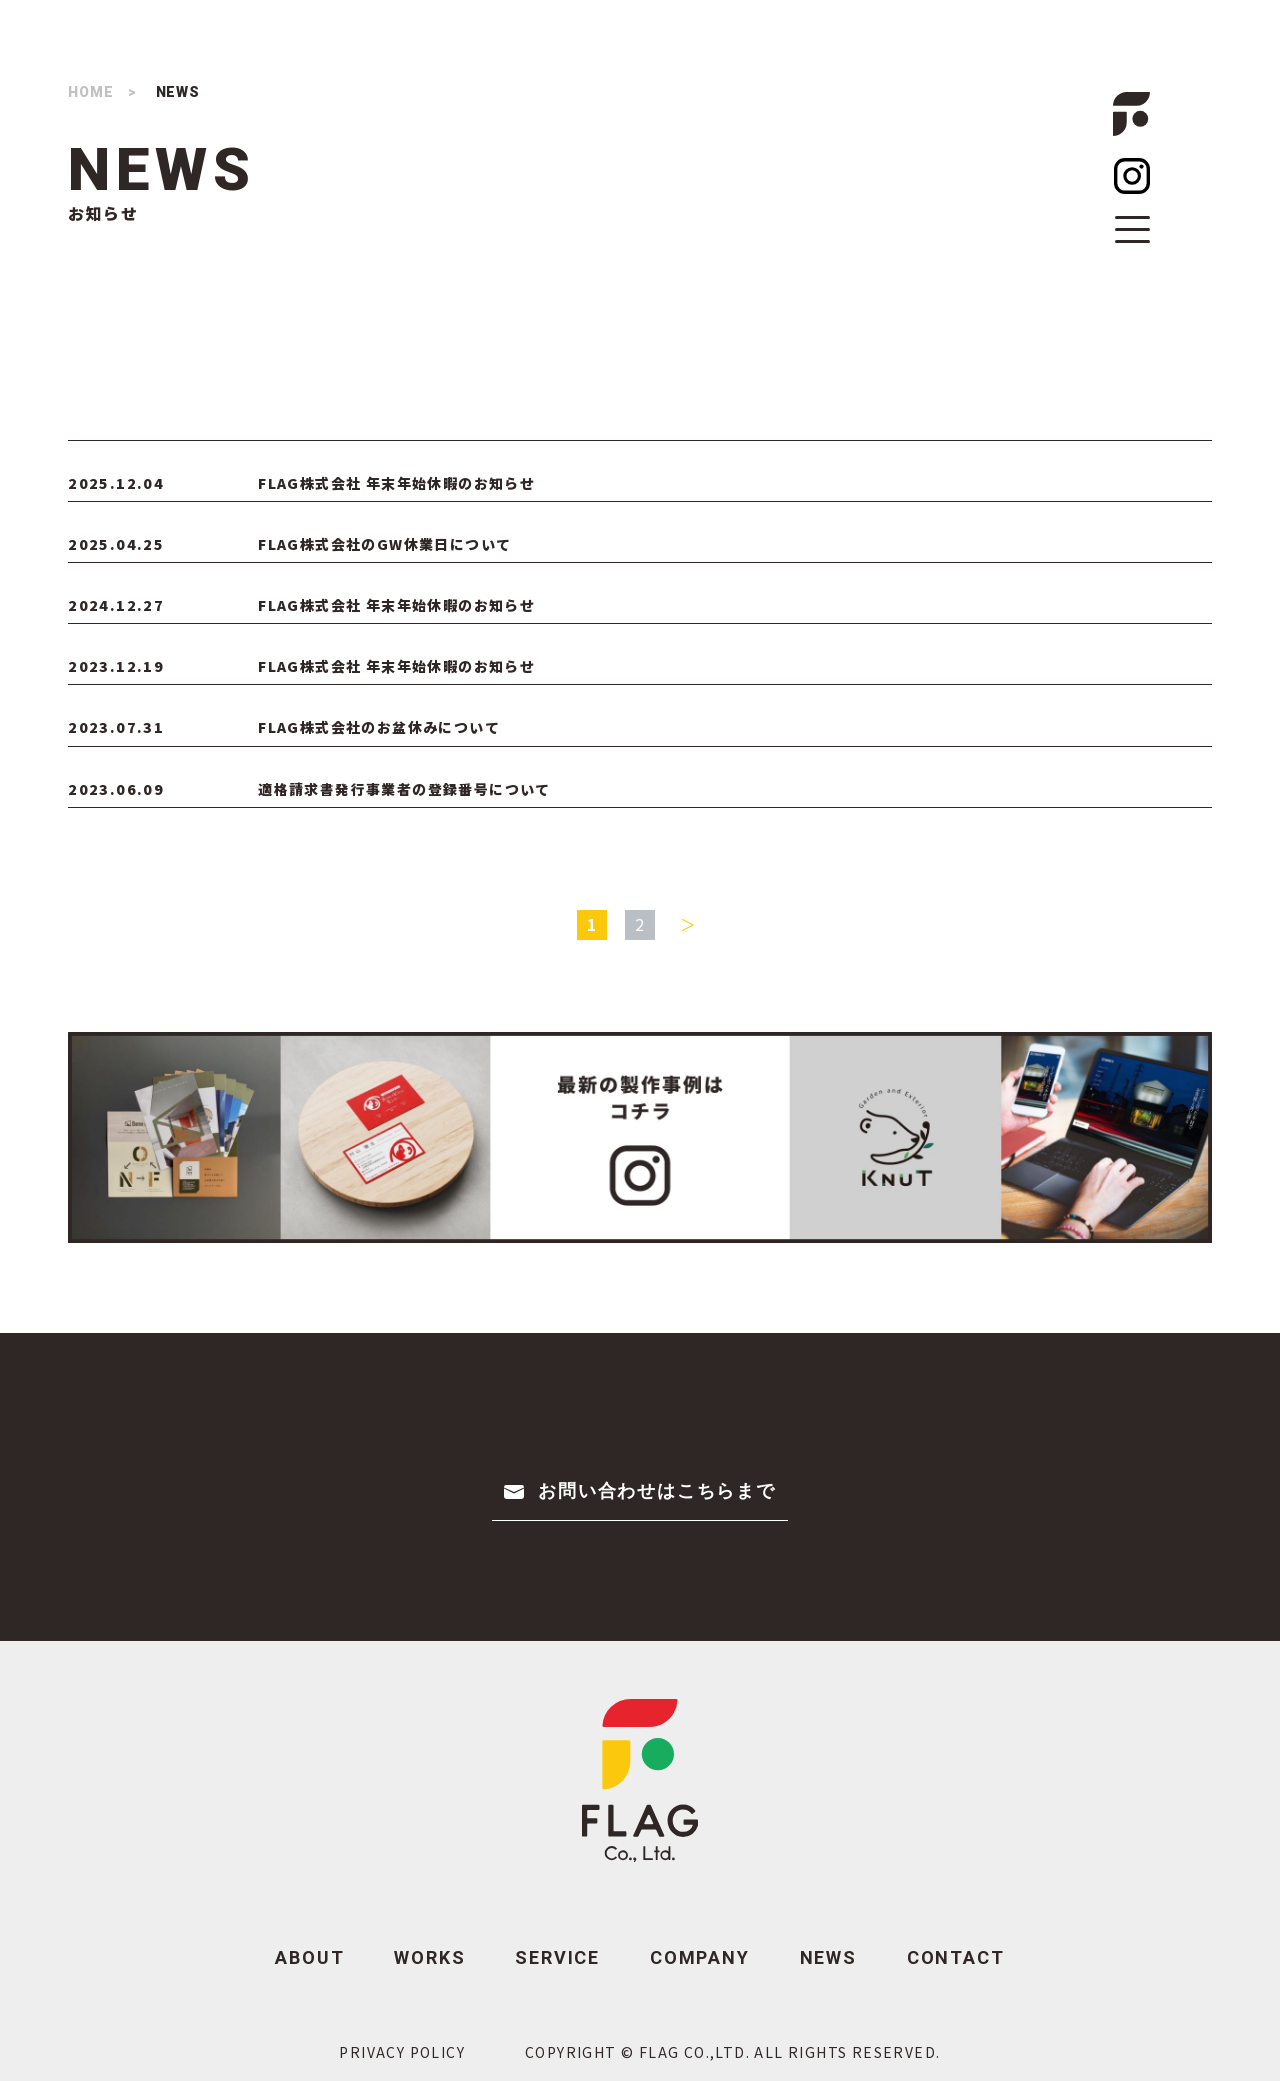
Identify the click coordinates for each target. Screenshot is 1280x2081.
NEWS (828, 1957)
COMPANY (700, 1957)
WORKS (429, 1957)
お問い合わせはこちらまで (657, 1490)
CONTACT (956, 1957)
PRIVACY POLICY (402, 2052)
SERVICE (557, 1957)
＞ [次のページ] (688, 924)
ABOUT (309, 1957)
